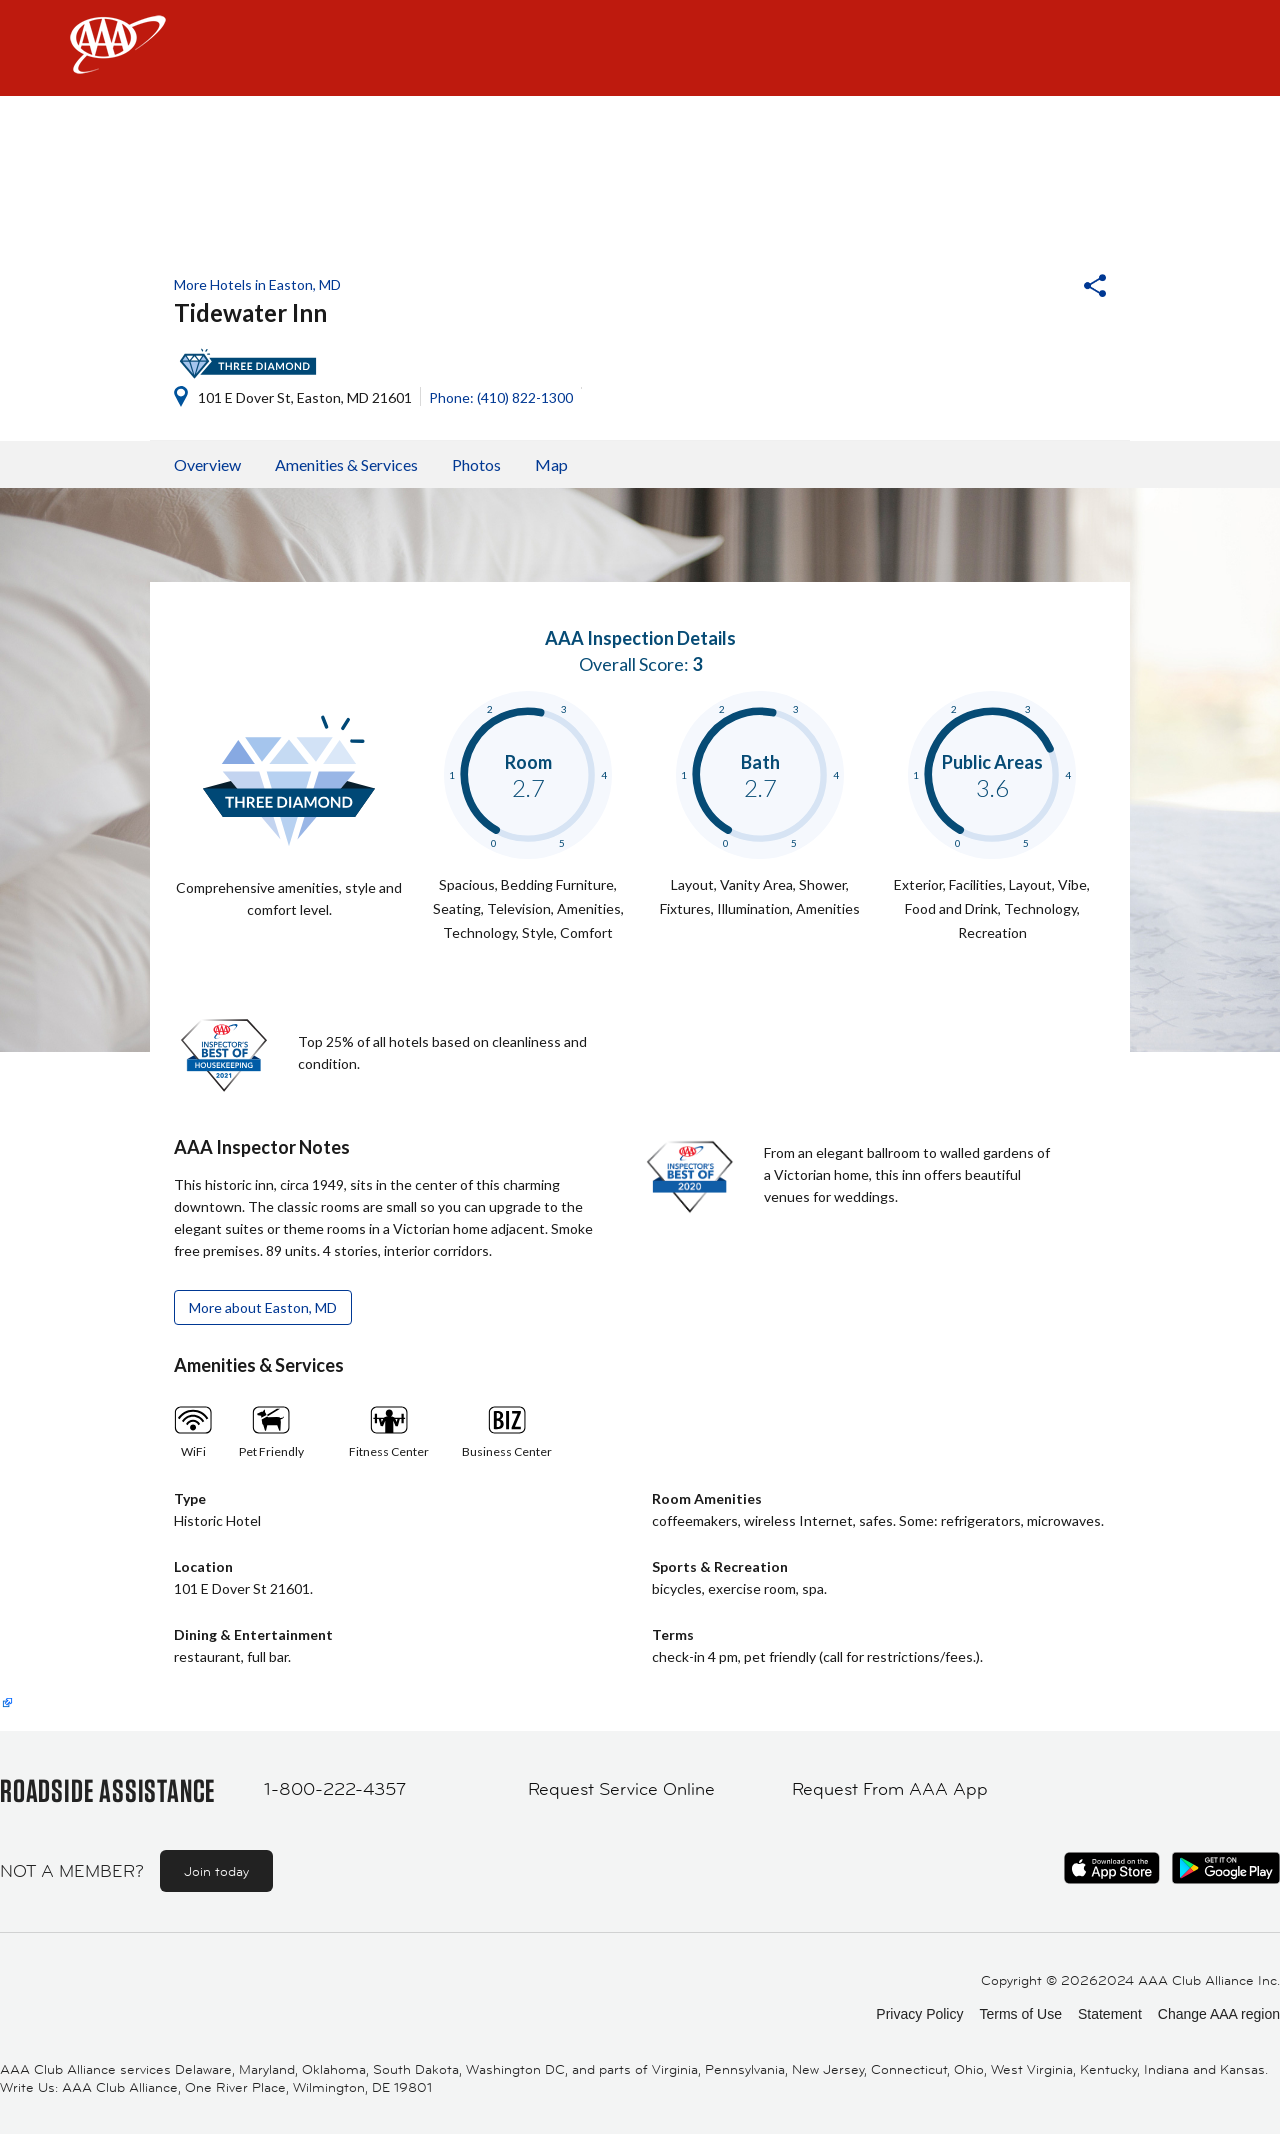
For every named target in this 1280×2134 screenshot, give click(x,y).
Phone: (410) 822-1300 (501, 397)
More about (263, 1307)
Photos (476, 464)
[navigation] (640, 48)
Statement (1110, 2014)
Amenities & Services (346, 464)
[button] (1041, 288)
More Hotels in (257, 284)
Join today (216, 1871)
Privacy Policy (919, 2014)
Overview (207, 464)
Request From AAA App (890, 1789)
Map (551, 464)
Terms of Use (1020, 2014)
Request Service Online (621, 1789)
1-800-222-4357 (335, 1789)
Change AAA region (1219, 2014)
